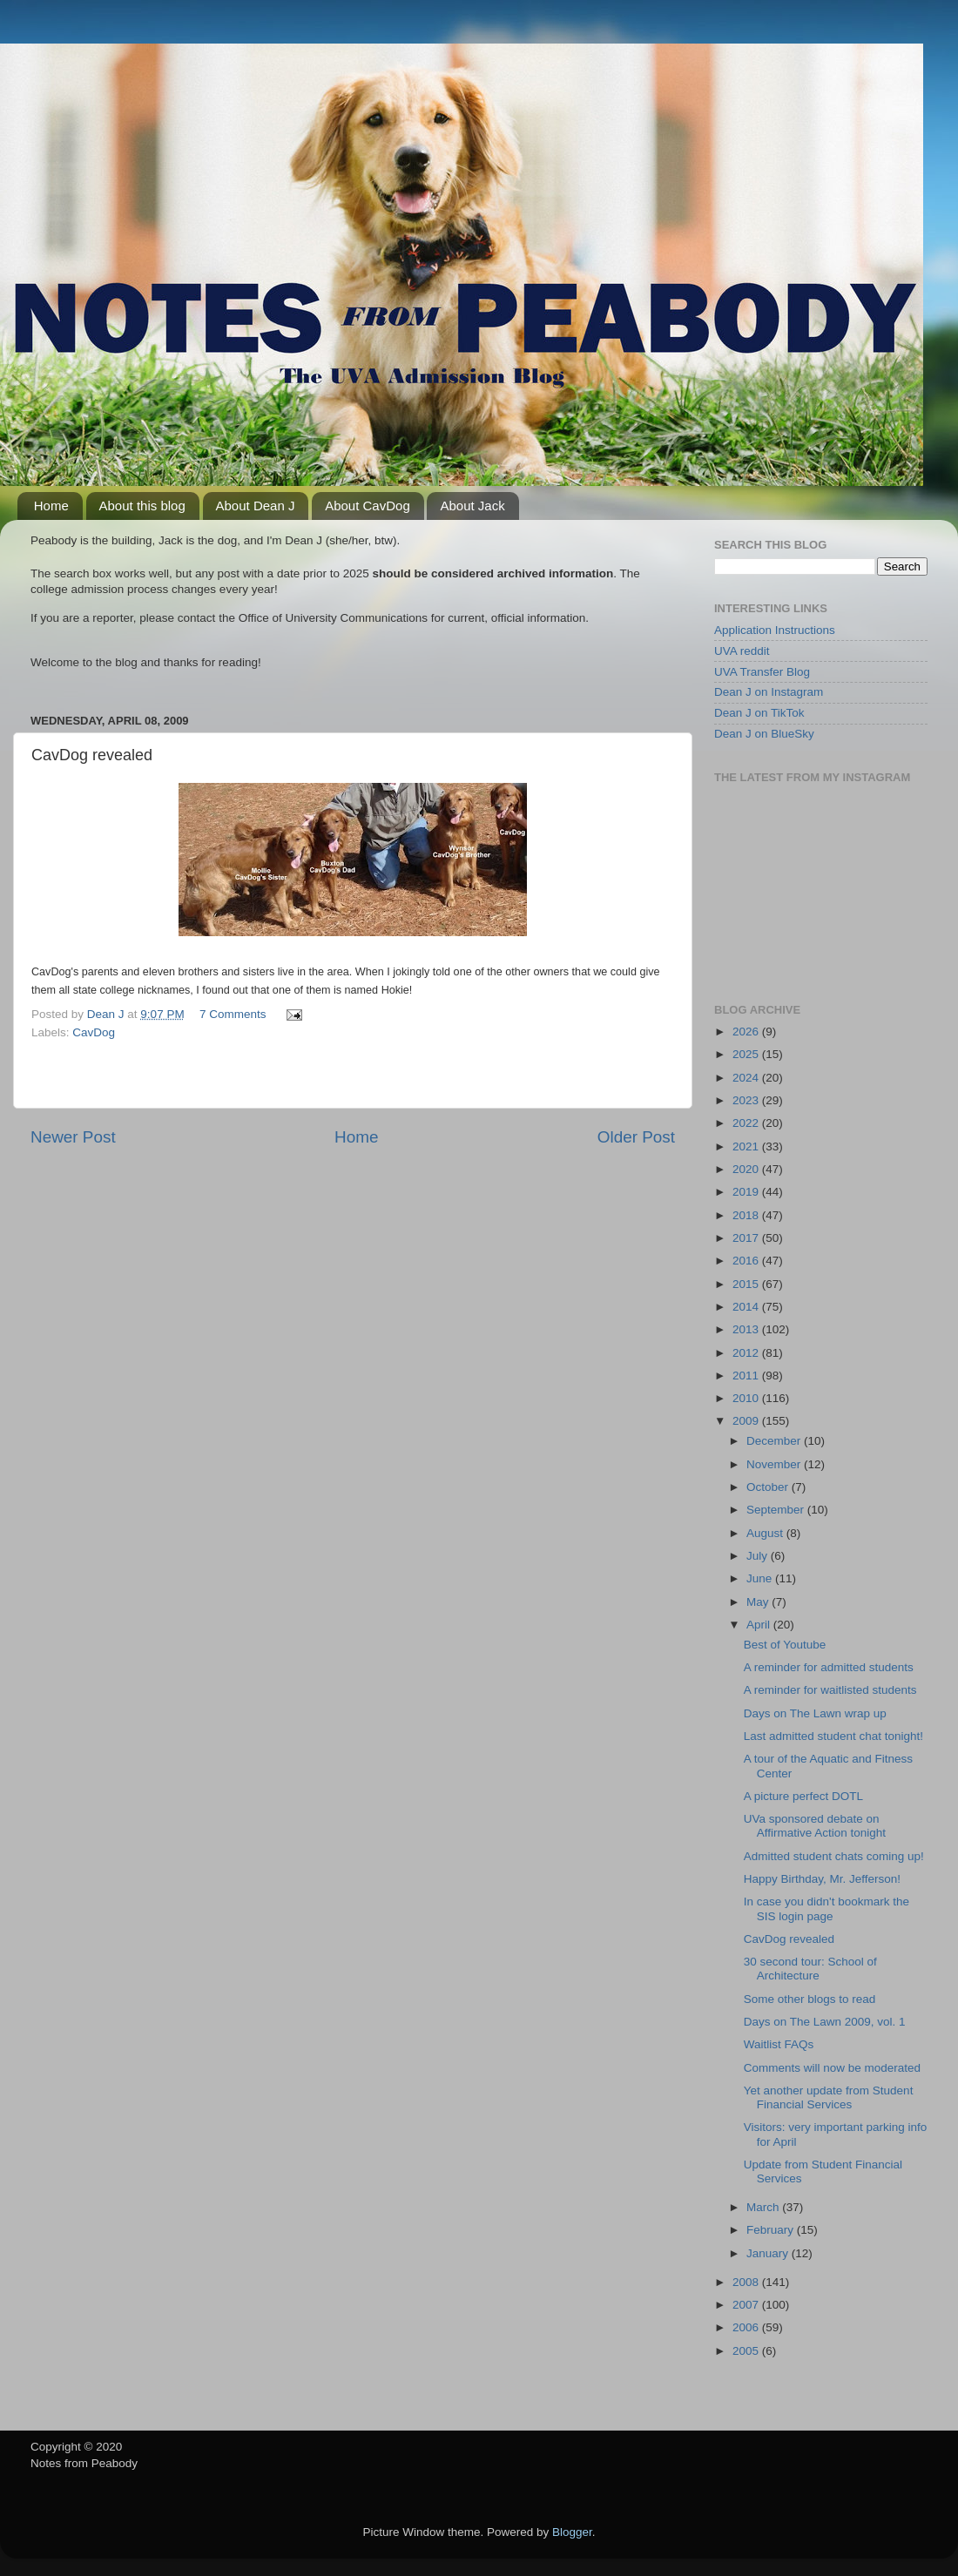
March (764, 2207)
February (771, 2229)
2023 (747, 1100)
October (769, 1487)
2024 (747, 1077)
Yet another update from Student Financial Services (829, 2097)
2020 (747, 1169)
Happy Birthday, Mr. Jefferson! (822, 1878)
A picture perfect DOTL (803, 1796)
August (766, 1533)
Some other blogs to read (810, 1999)
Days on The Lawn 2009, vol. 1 (825, 2021)
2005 (747, 2350)
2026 (747, 1031)
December (775, 1440)
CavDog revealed (789, 1938)
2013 (747, 1329)
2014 (747, 1306)
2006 (747, 2327)
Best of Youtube (785, 1644)
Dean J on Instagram (768, 691)
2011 (747, 1375)
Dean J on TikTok (759, 712)
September (776, 1509)
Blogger (572, 2532)
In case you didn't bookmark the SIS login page (826, 1908)
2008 (747, 2282)
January (769, 2253)
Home (51, 505)
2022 (747, 1123)
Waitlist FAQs (779, 2044)
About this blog (142, 505)
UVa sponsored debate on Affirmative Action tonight (815, 1825)
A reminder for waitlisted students (830, 1689)
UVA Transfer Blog (762, 671)
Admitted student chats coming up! (834, 1856)
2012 (747, 1352)
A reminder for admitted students (829, 1667)
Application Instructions (774, 630)
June (760, 1578)
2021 (747, 1146)
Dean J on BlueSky (764, 733)
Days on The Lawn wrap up (815, 1713)
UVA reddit (742, 650)
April (759, 1624)
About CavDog (367, 505)
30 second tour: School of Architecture (810, 1968)
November (775, 1464)
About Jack (472, 505)
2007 (747, 2304)
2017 (747, 1237)
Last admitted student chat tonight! (833, 1736)
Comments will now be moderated (832, 2067)
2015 (747, 1284)
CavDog (93, 1032)
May (759, 1601)
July (758, 1555)
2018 (747, 1215)
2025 (747, 1054)
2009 (747, 1420)
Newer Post (73, 1137)
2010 (747, 1398)
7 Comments (232, 1014)
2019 (747, 1191)
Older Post (636, 1137)
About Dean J (255, 505)
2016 (747, 1260)
